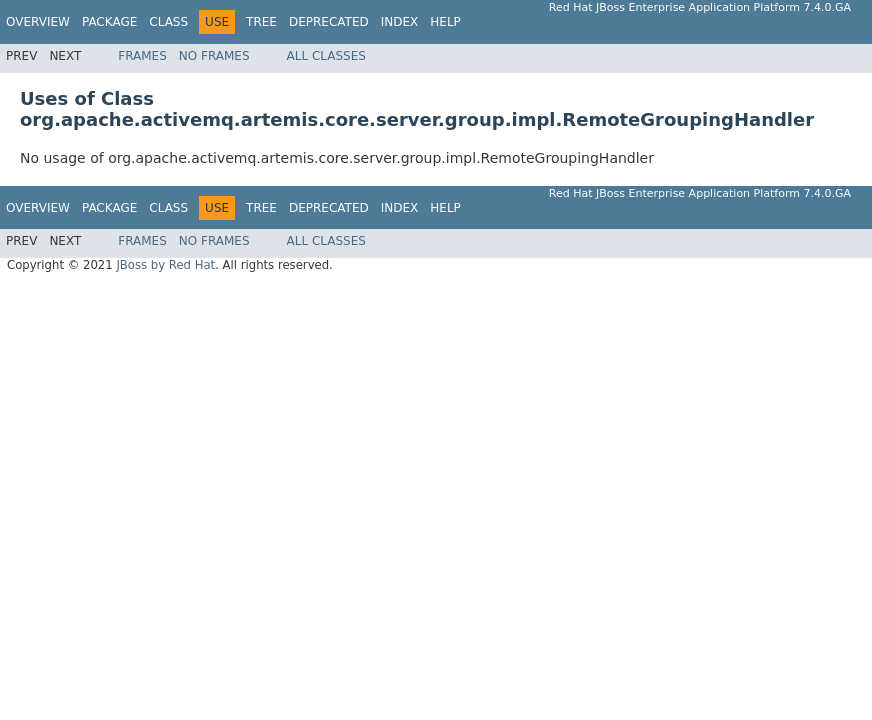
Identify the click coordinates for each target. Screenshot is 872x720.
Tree (261, 22)
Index (400, 22)
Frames (142, 56)
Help (445, 22)
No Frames (214, 56)
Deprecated (329, 22)
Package (109, 22)
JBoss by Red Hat (165, 265)
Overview (38, 22)
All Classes (326, 56)
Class (168, 22)
